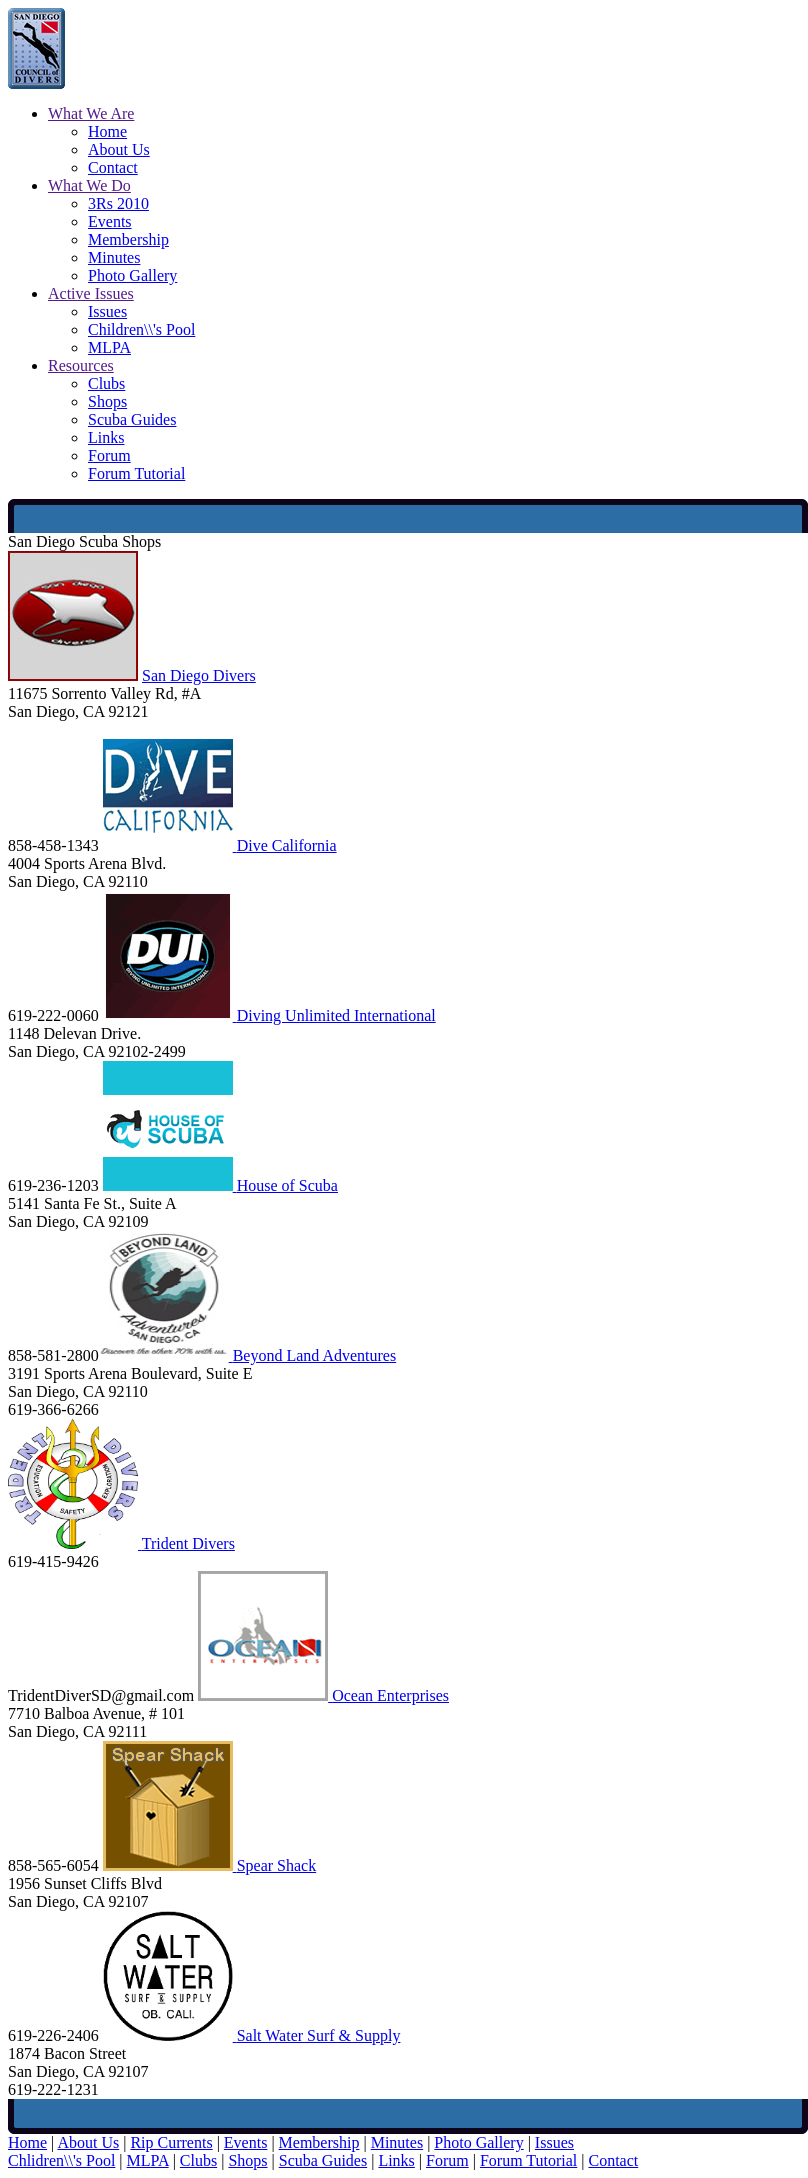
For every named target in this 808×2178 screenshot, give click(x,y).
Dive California (287, 845)
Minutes (114, 257)
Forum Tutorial (136, 473)
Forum (109, 455)
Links (106, 437)
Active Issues (91, 293)
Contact (113, 167)
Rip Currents (171, 2142)
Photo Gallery (132, 275)
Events (110, 221)
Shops (107, 401)
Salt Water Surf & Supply (319, 2035)
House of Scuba (287, 1185)
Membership (128, 239)
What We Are (91, 113)
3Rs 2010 (118, 203)
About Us (119, 149)
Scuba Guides (132, 419)
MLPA (109, 347)
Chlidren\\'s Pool (61, 2160)
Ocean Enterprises (390, 1695)
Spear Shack (277, 1865)
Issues (107, 311)
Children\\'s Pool (141, 329)
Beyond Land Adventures (315, 1355)
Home (107, 131)
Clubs (106, 383)
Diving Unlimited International (336, 1015)
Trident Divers (188, 1543)
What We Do (89, 185)
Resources (81, 365)
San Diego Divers (199, 675)
